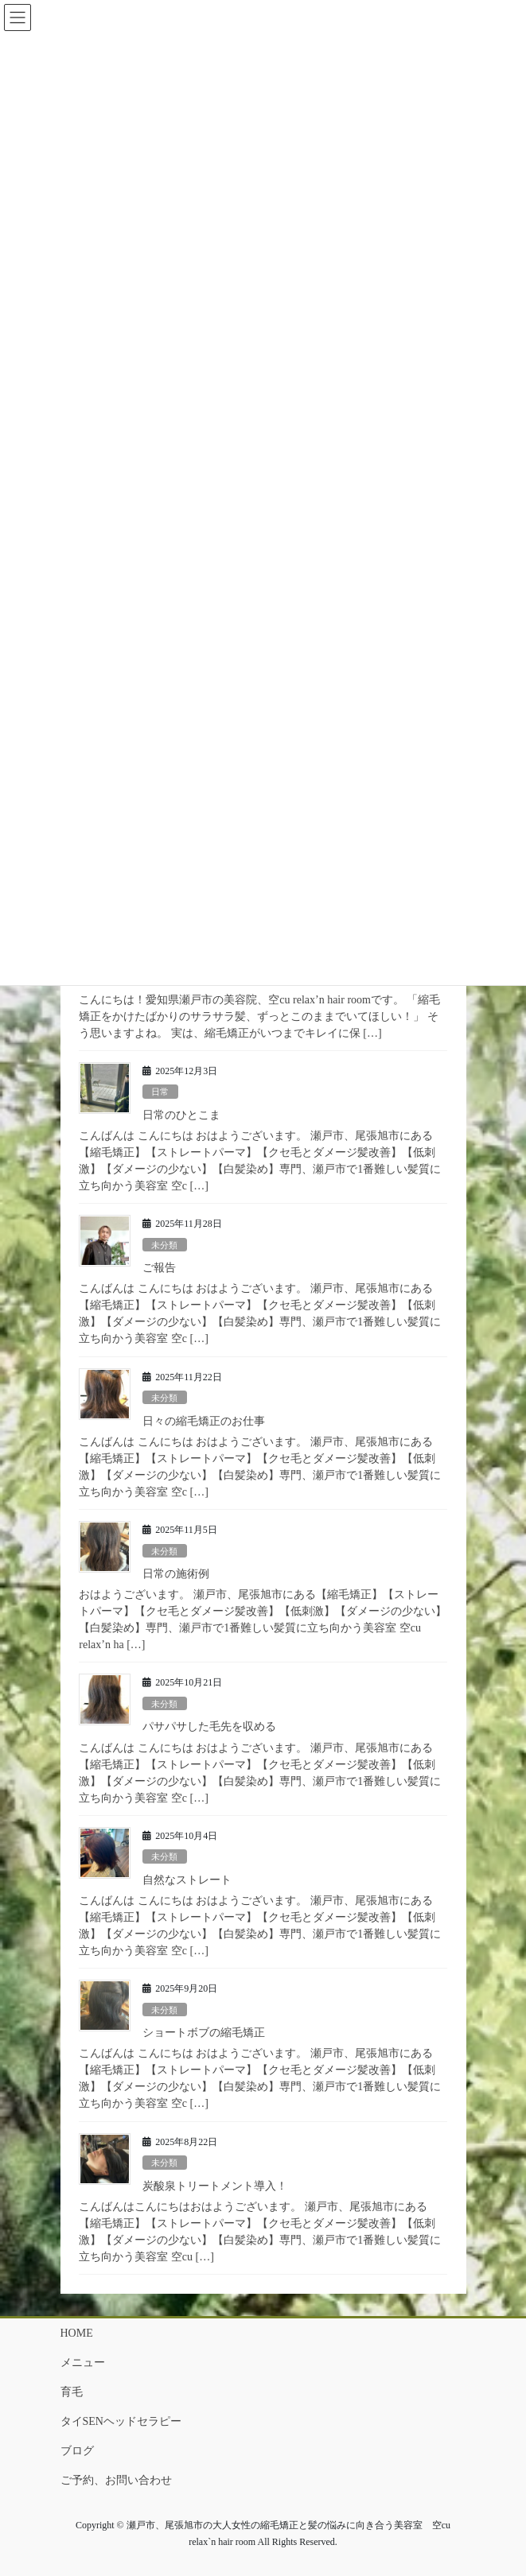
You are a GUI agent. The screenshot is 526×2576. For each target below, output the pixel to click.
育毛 (71, 2392)
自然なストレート (187, 1880)
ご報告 (159, 1268)
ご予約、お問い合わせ (116, 2480)
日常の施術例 (175, 1574)
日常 (160, 1091)
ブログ (77, 2451)
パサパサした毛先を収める (209, 1726)
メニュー (82, 2362)
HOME (76, 2333)
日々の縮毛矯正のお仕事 (203, 1421)
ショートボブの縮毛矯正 (203, 2033)
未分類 (164, 1245)
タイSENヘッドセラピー (120, 2421)
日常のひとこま (181, 1115)
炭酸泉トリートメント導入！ (214, 2186)
